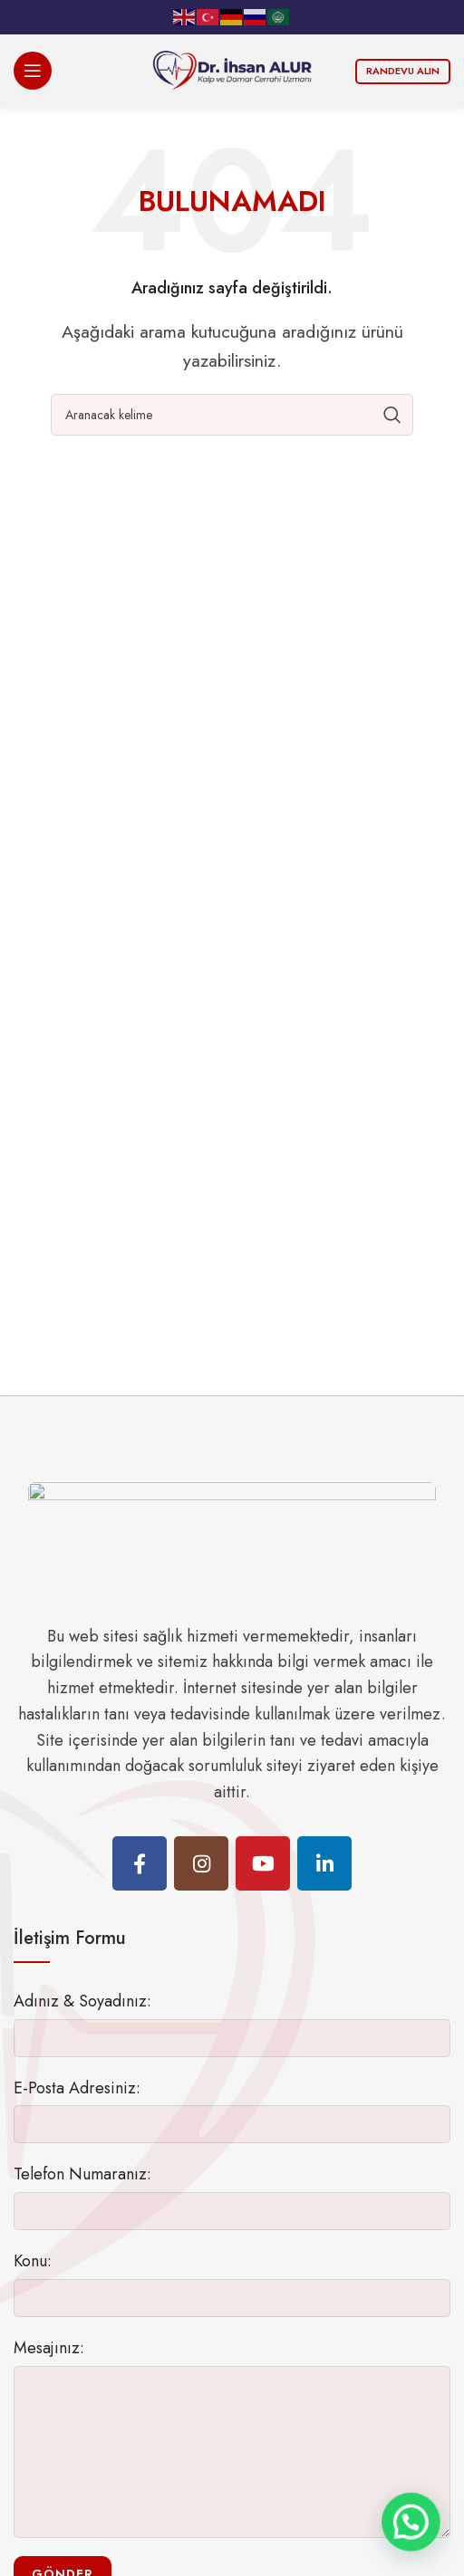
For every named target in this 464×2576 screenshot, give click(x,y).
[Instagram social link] (201, 1863)
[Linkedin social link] (324, 1863)
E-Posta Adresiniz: (77, 2088)
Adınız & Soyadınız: (82, 2001)
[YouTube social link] (263, 1863)
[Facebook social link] (139, 1863)
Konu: (33, 2261)
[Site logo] (232, 69)
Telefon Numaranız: (82, 2174)
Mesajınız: (49, 2348)
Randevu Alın (403, 70)
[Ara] (232, 415)
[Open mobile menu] (33, 71)
